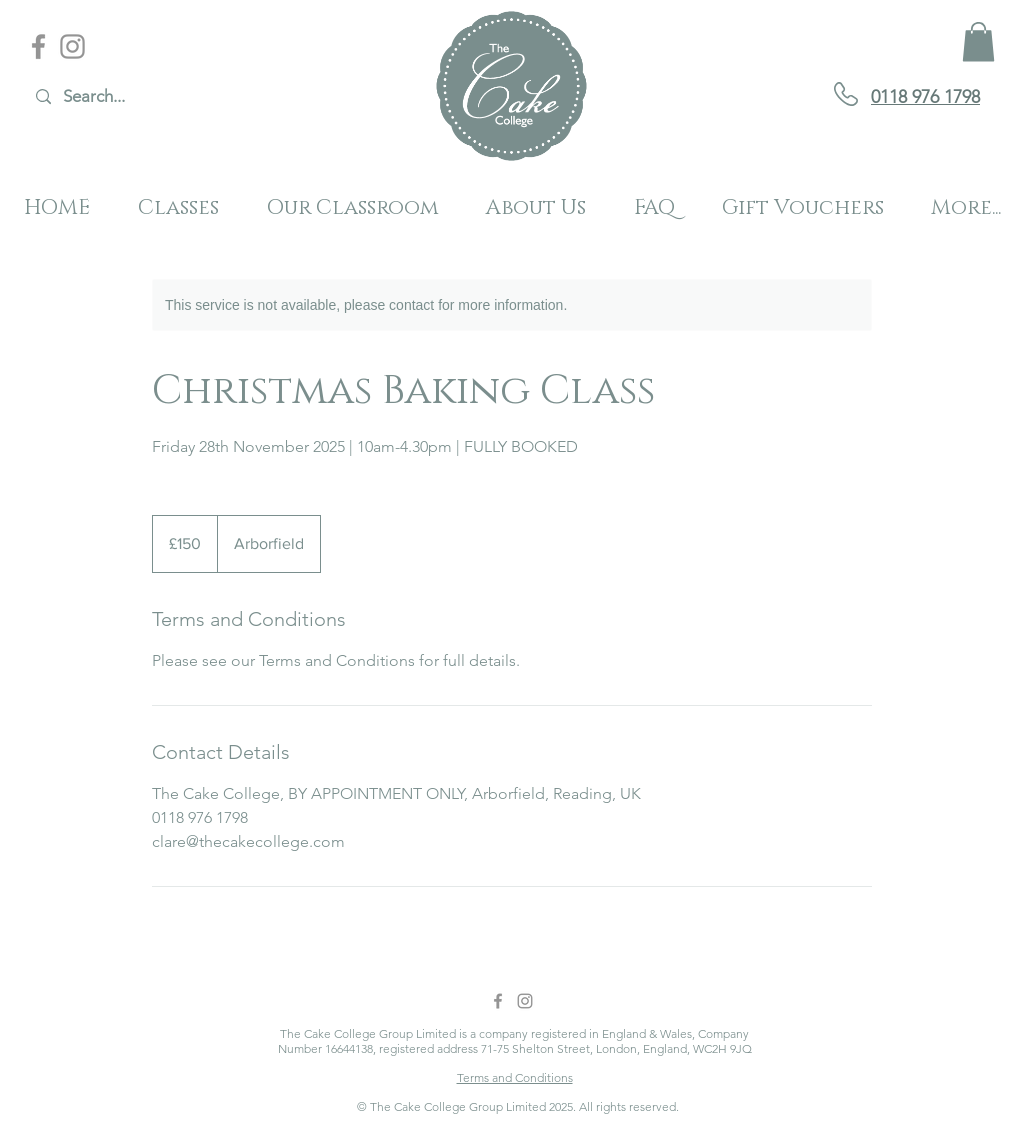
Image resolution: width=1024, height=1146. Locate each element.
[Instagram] (72, 46)
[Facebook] (38, 46)
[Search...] (135, 96)
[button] (978, 41)
